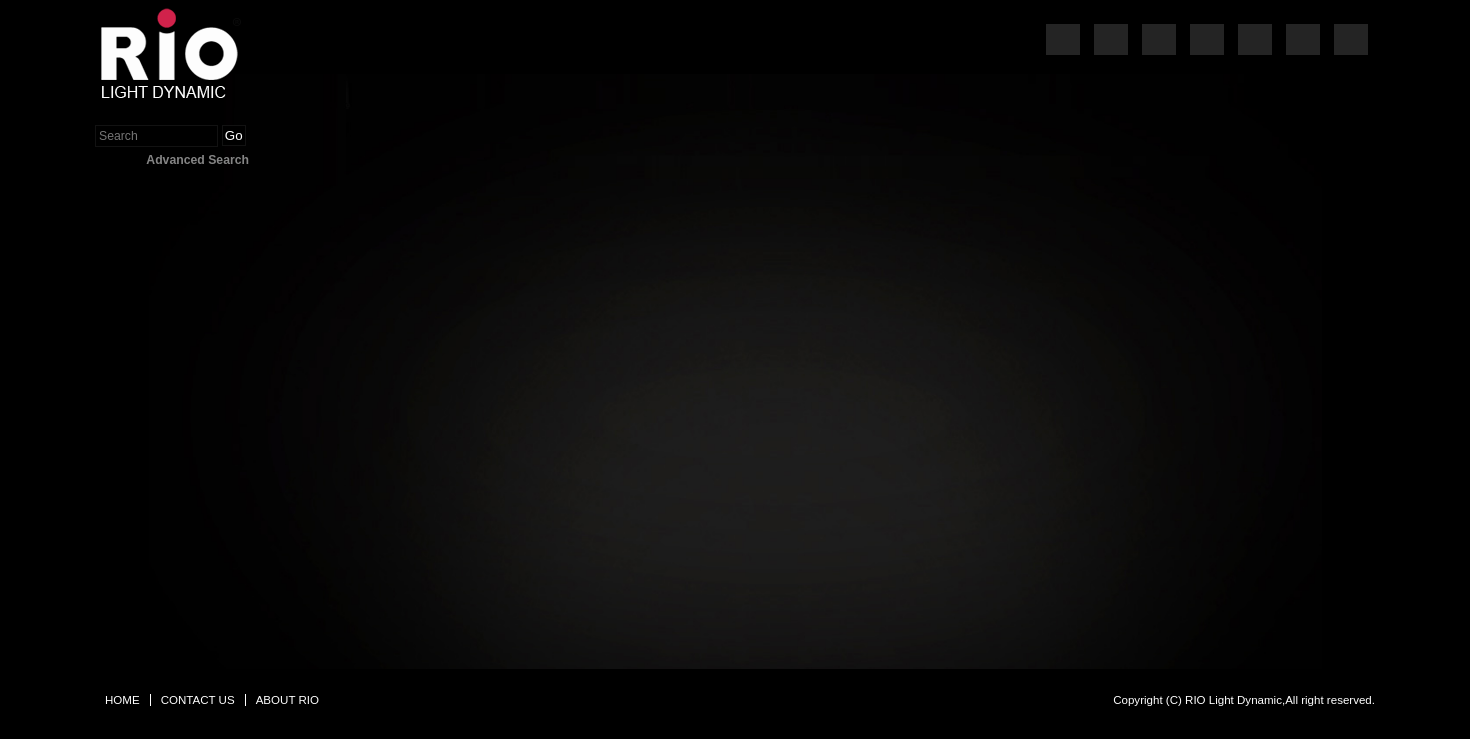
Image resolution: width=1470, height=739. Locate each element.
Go (234, 135)
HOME (122, 700)
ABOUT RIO (287, 700)
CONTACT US (198, 700)
